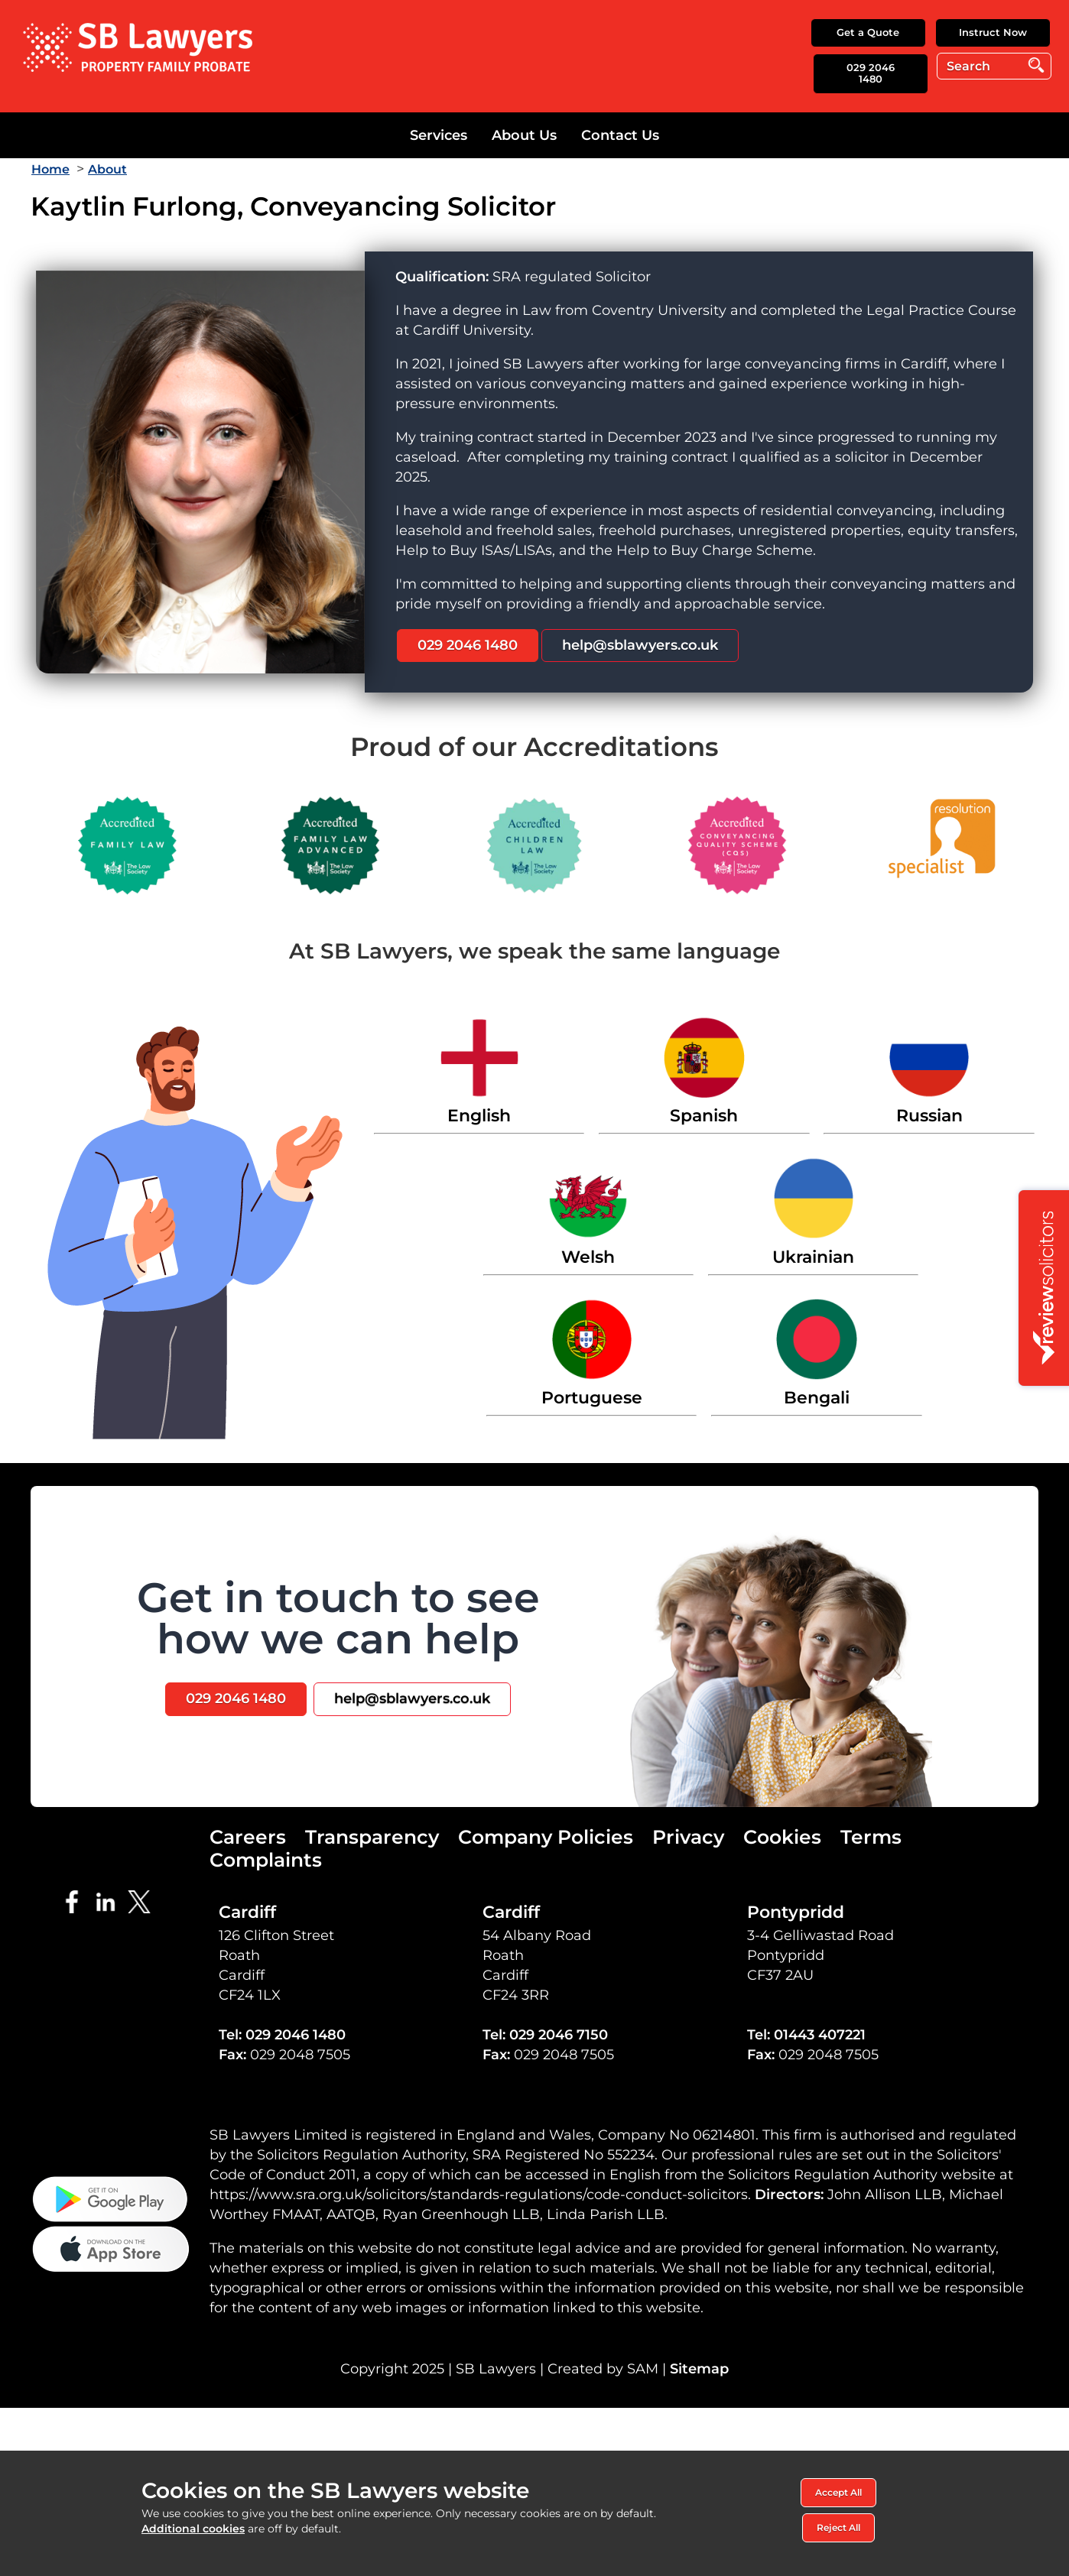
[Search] (994, 66)
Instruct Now (993, 32)
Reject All (838, 2527)
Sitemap (699, 2368)
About (107, 169)
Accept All (838, 2492)
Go (1036, 65)
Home (50, 169)
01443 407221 (820, 2034)
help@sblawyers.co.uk (640, 645)
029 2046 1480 (870, 73)
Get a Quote (868, 32)
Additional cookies (193, 2528)
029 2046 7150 (558, 2034)
